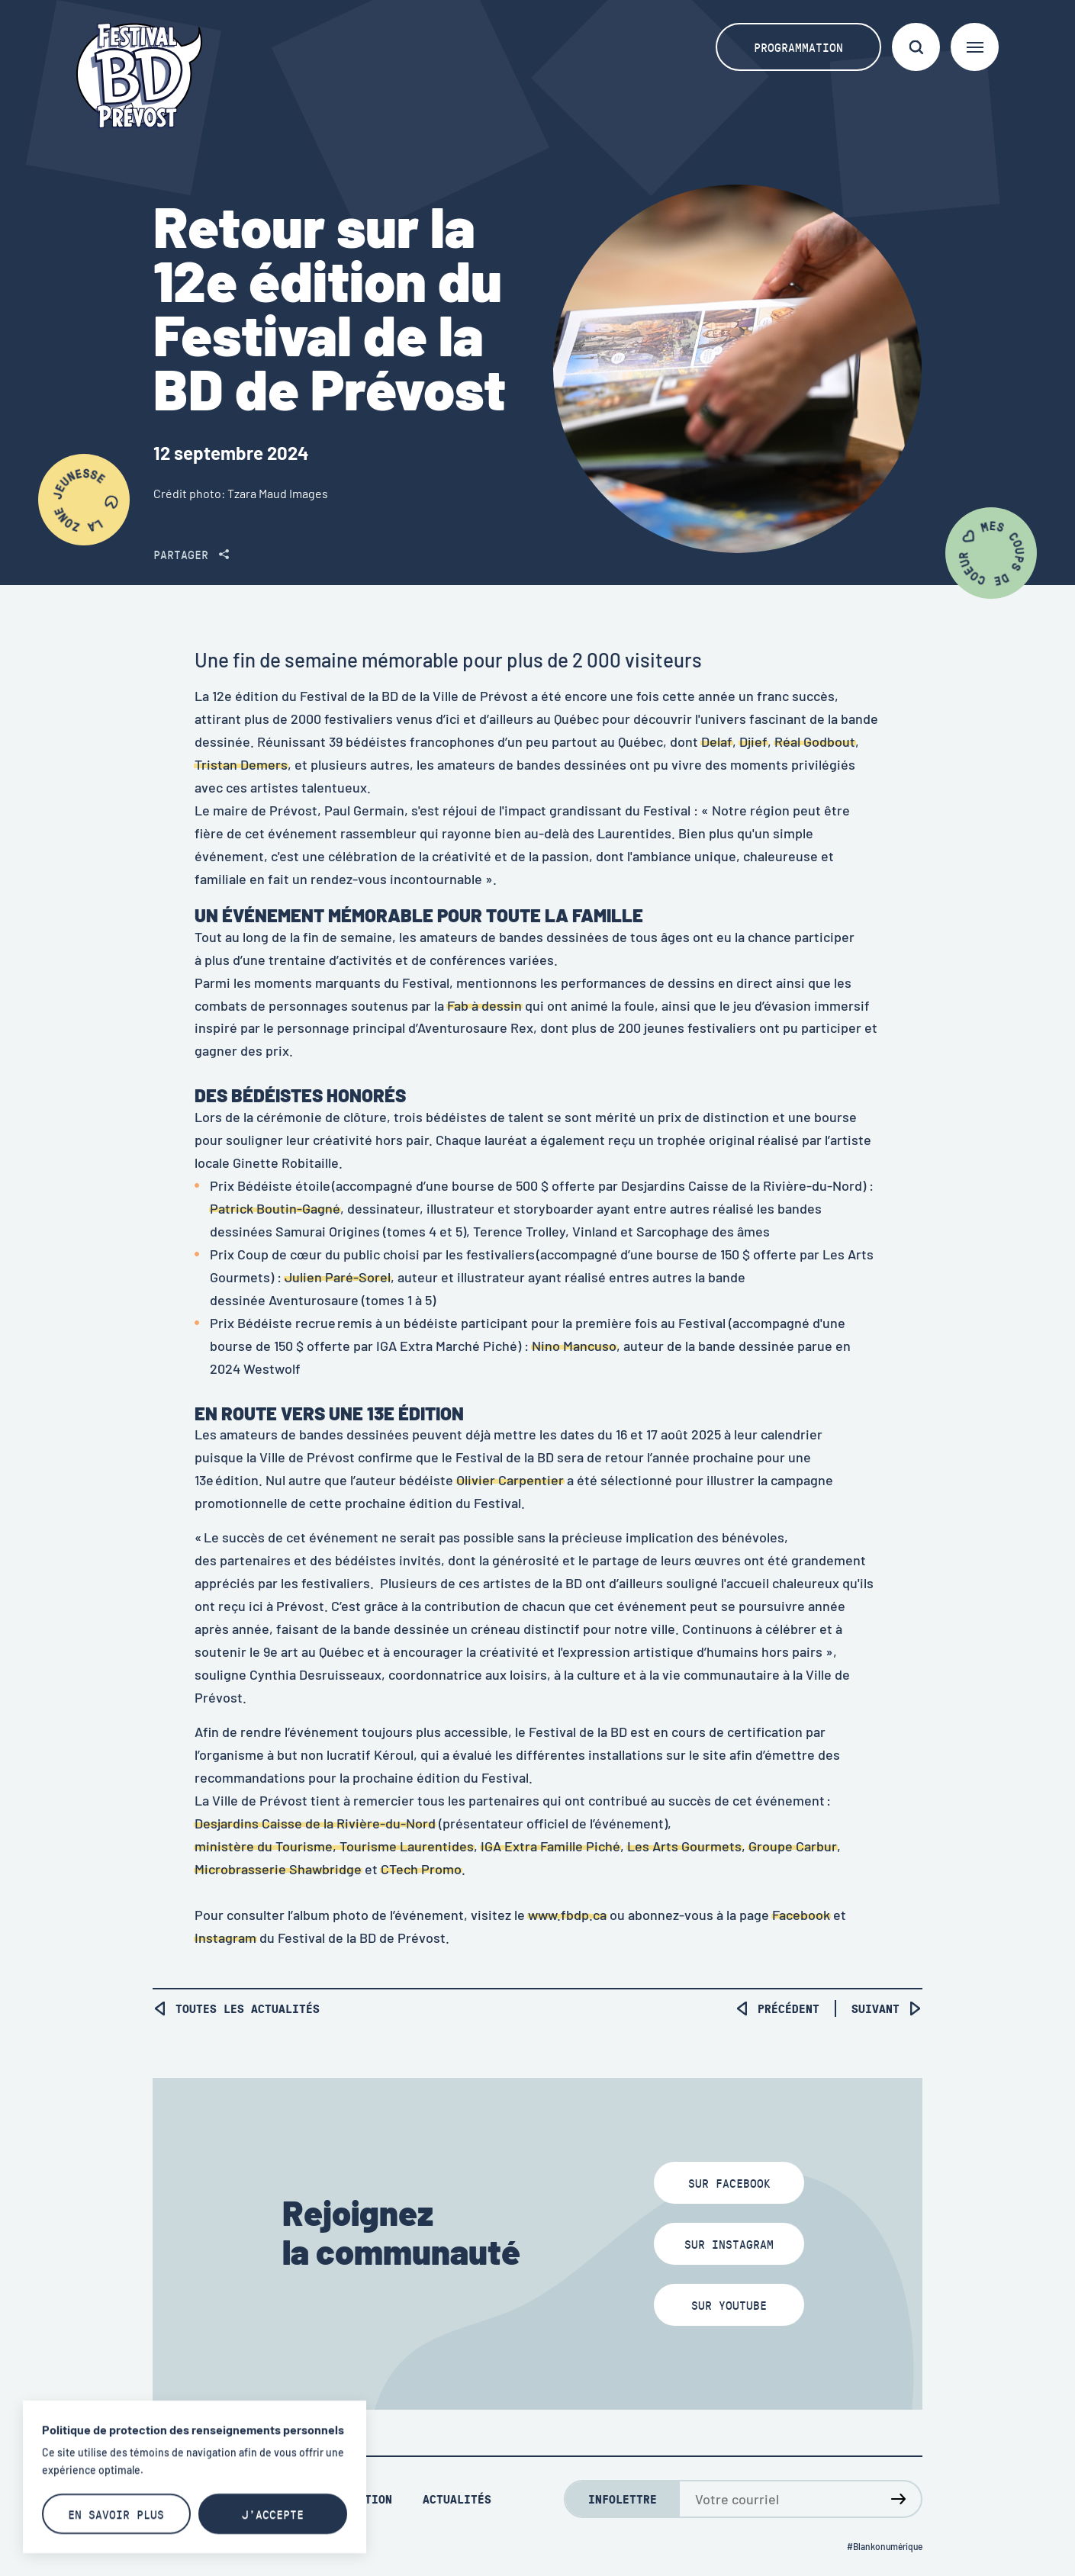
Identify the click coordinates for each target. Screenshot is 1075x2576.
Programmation (798, 47)
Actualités (457, 2499)
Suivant (886, 2008)
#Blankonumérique (884, 2546)
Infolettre (622, 2499)
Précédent (777, 2008)
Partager (191, 554)
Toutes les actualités (236, 2008)
